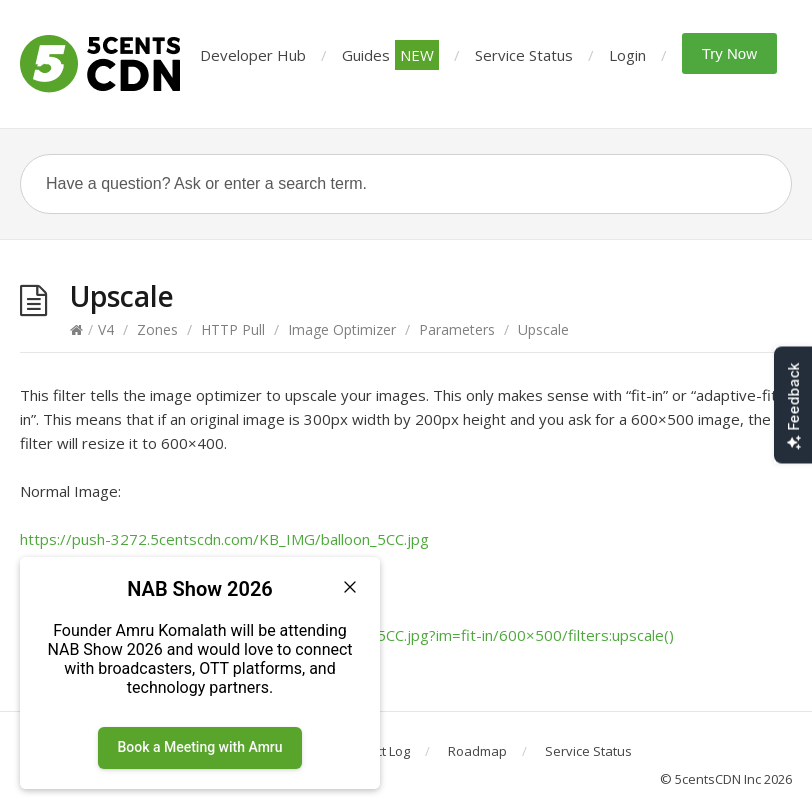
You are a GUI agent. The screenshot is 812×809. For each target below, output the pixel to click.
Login (627, 55)
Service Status (524, 55)
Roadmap (477, 751)
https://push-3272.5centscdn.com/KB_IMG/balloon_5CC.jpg (224, 539)
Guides (390, 55)
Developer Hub (253, 55)
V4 (106, 329)
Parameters (457, 329)
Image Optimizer (342, 329)
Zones (157, 329)
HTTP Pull (233, 329)
